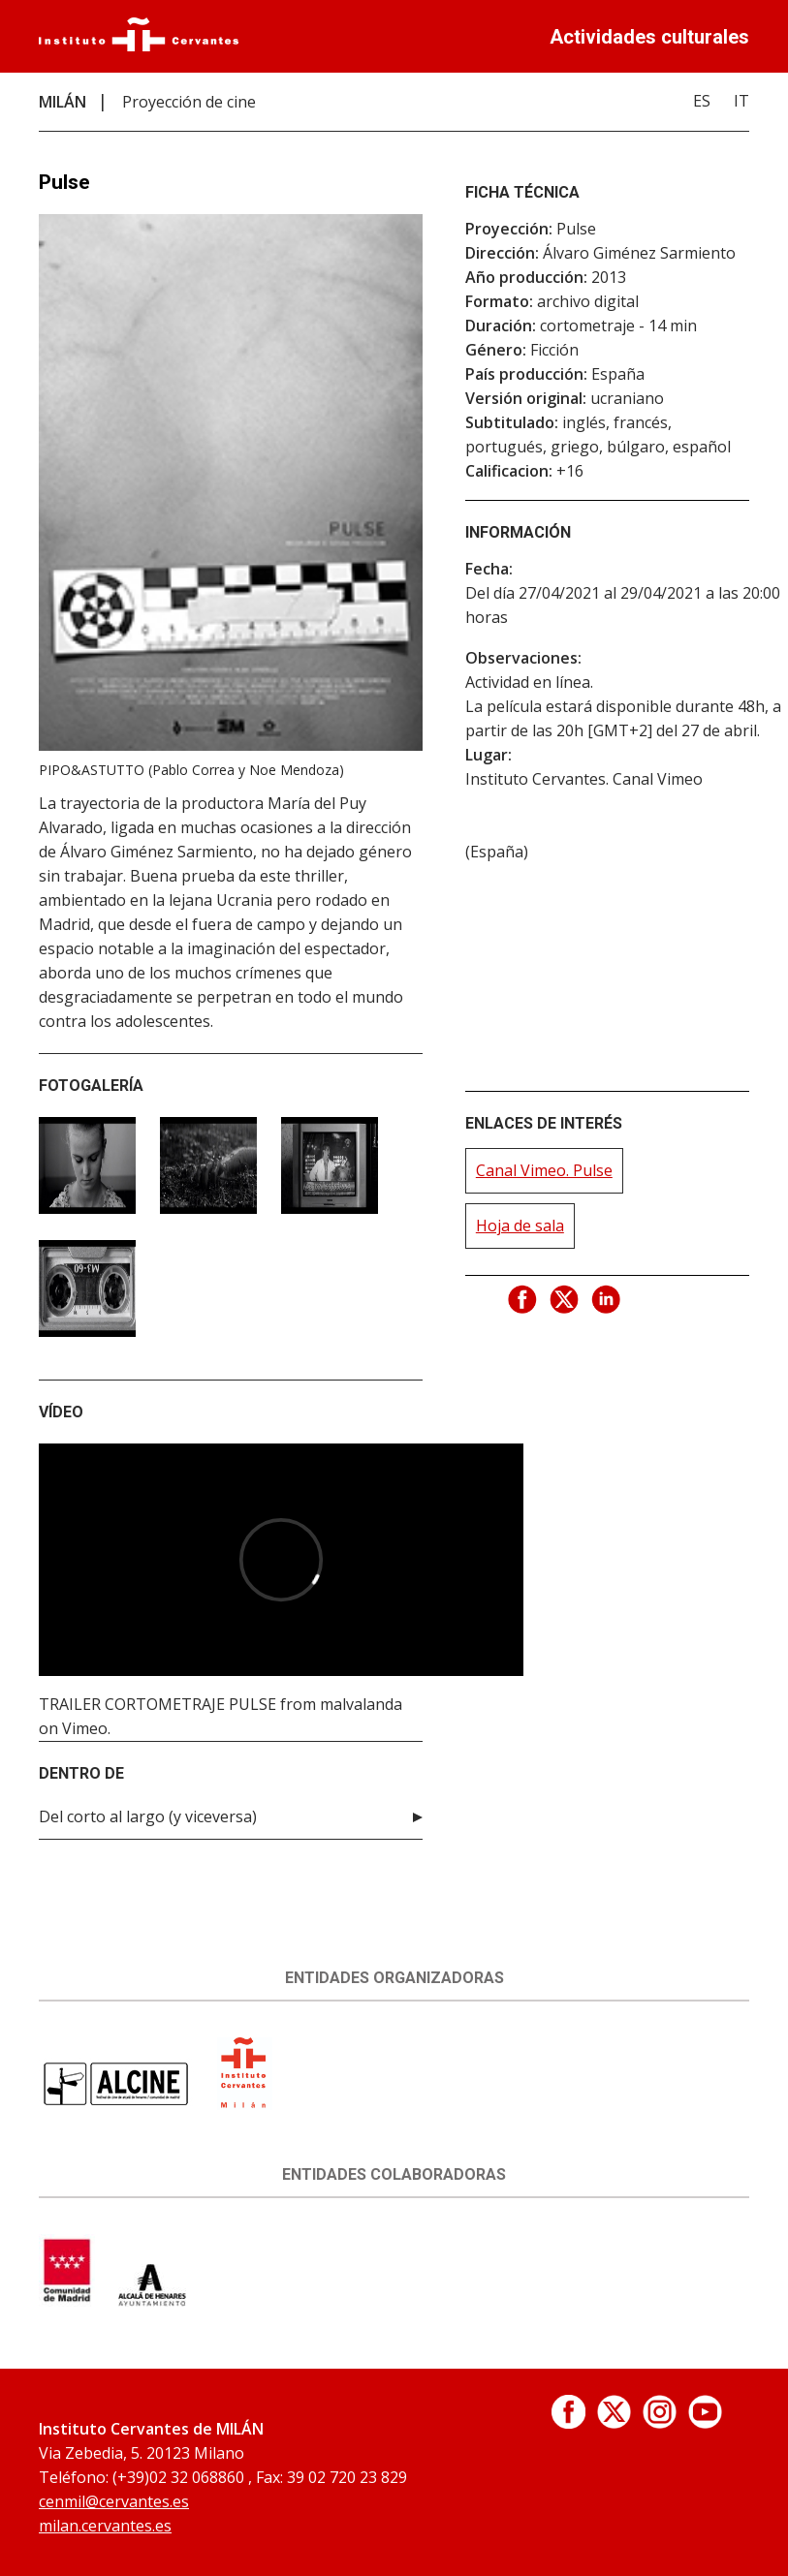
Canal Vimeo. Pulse (544, 1170)
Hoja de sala (520, 1225)
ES (701, 100)
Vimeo (85, 1728)
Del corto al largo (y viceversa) (148, 1816)
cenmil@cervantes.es (114, 2501)
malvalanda (361, 1704)
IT (741, 100)
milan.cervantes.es (105, 2525)
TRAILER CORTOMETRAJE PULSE (157, 1704)
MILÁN (62, 101)
